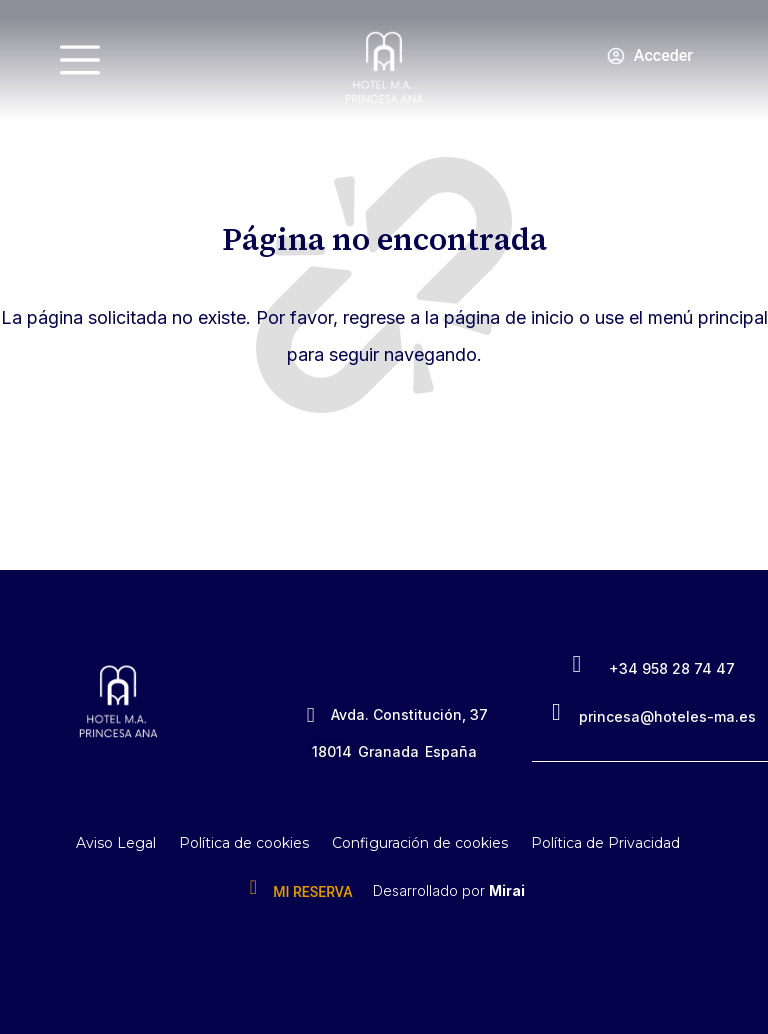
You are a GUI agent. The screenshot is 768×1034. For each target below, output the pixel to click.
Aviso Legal (116, 843)
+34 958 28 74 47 (672, 668)
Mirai (507, 890)
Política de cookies (244, 843)
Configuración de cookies (420, 843)
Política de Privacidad (605, 843)
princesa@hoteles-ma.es (667, 716)
